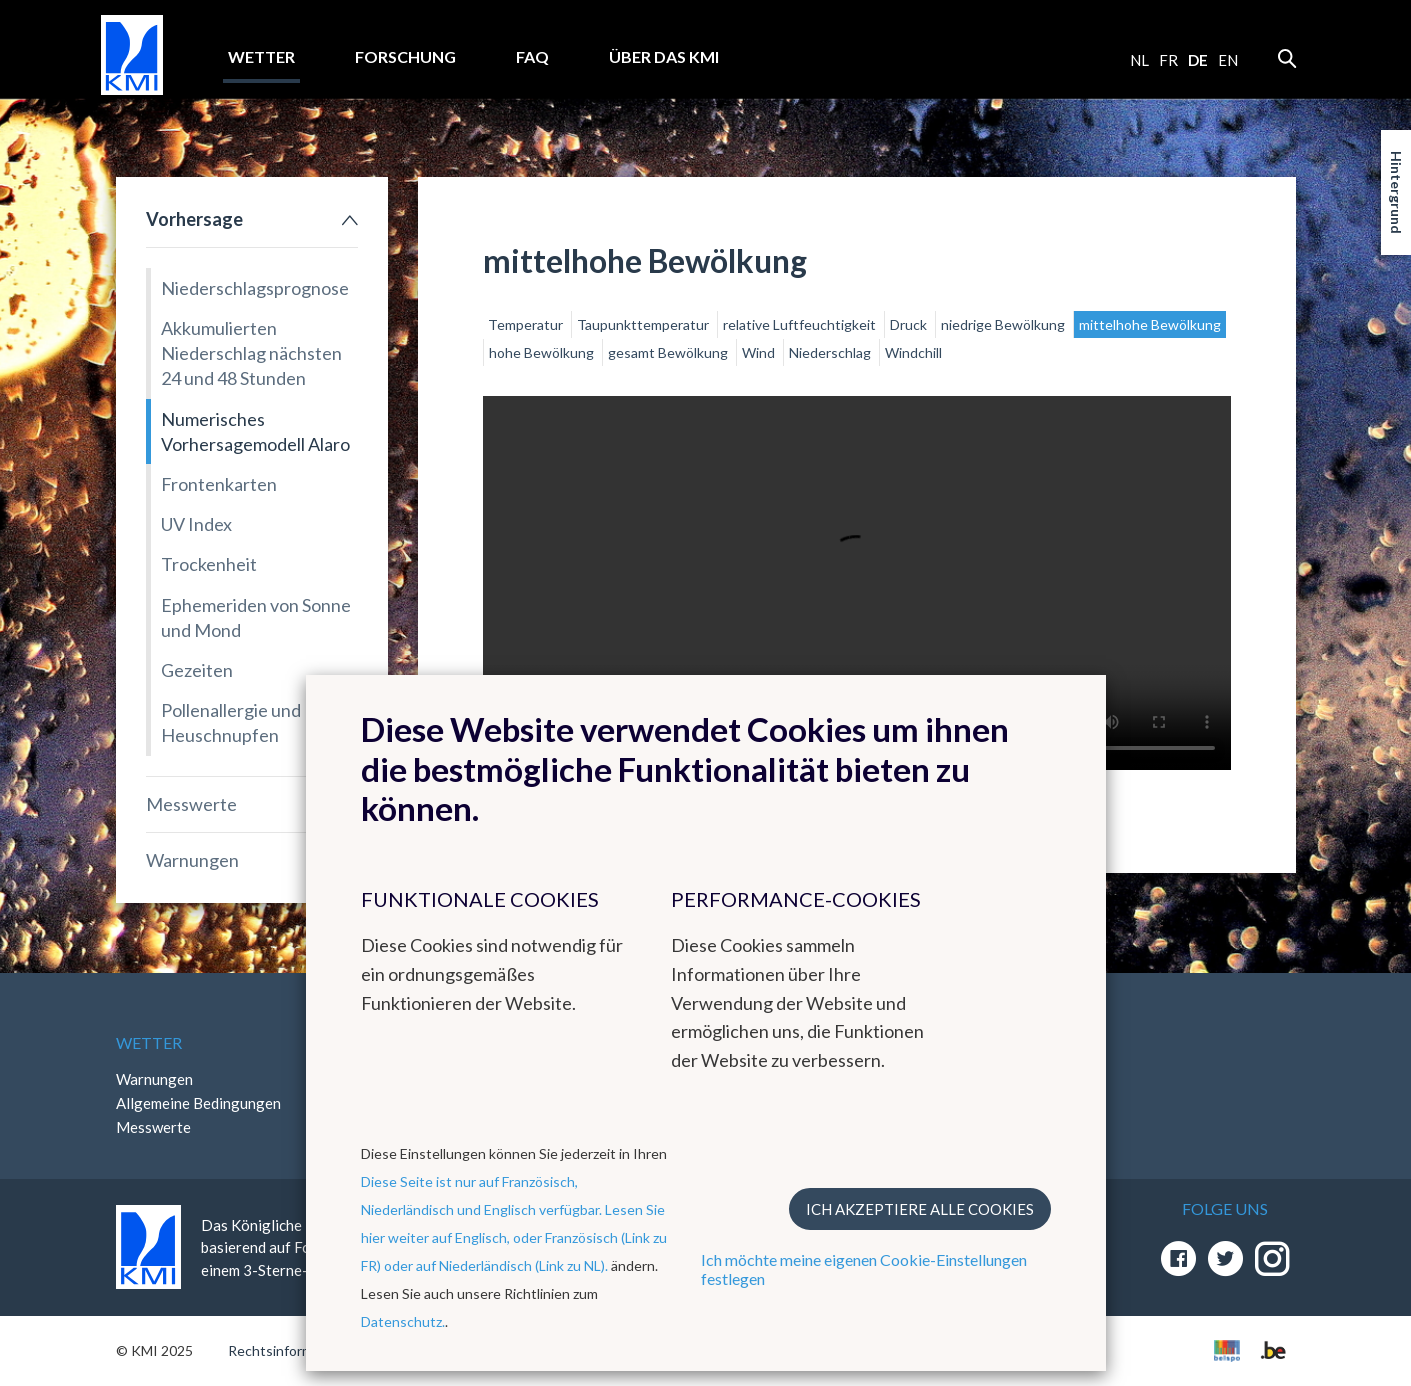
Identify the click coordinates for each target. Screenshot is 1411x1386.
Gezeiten (197, 670)
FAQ (532, 56)
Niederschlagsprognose (255, 288)
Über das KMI (664, 56)
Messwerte (191, 804)
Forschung (405, 56)
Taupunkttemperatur (644, 324)
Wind (760, 352)
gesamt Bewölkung (669, 352)
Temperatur (527, 324)
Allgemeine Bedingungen (198, 1103)
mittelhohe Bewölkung (1150, 324)
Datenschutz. (403, 1321)
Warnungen (192, 860)
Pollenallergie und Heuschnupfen (231, 722)
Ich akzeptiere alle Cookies (920, 1209)
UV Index (196, 524)
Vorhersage (194, 219)
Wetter (261, 56)
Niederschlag (831, 352)
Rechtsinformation (286, 1350)
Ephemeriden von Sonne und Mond (256, 617)
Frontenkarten (219, 484)
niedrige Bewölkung (1004, 324)
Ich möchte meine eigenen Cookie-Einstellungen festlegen (864, 1269)
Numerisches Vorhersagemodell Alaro (255, 431)
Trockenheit (209, 564)
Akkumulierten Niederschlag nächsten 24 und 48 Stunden (251, 353)
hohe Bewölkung (543, 352)
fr (1168, 60)
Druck (910, 324)
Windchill (913, 352)
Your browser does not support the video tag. (857, 583)
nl (1139, 60)
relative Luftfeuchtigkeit (801, 324)
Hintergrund (1396, 192)
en (1228, 60)
